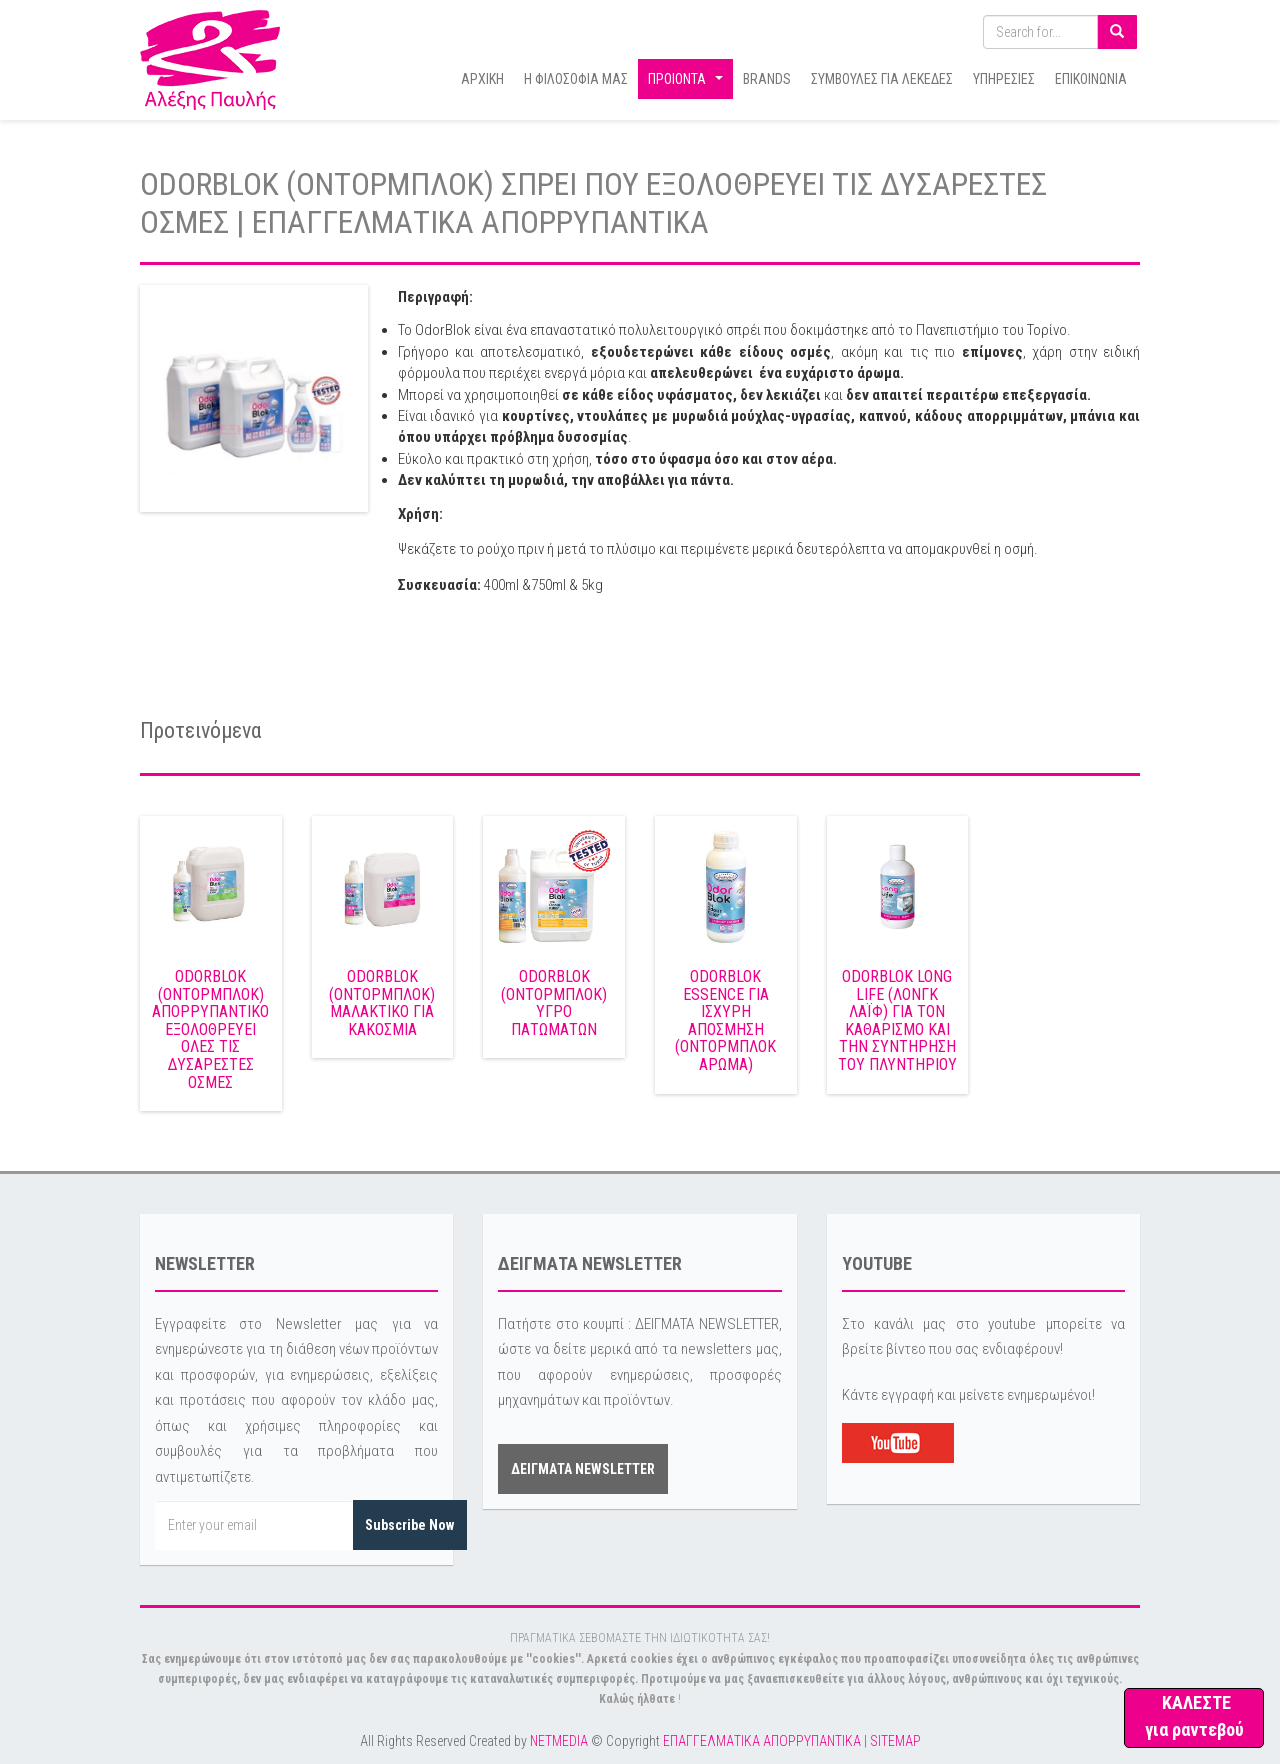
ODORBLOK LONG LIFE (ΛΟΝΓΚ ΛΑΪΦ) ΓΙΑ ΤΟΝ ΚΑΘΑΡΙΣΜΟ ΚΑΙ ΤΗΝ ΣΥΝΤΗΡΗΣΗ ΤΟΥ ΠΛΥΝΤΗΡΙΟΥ (897, 1020)
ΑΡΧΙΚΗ (482, 79)
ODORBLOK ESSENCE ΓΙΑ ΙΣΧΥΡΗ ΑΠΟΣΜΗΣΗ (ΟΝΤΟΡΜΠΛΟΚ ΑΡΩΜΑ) (725, 1020)
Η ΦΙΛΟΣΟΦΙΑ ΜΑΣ (576, 79)
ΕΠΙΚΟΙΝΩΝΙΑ (1091, 79)
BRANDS (767, 79)
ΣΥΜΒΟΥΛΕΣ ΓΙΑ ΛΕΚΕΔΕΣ (882, 79)
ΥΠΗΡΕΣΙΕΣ (1004, 79)
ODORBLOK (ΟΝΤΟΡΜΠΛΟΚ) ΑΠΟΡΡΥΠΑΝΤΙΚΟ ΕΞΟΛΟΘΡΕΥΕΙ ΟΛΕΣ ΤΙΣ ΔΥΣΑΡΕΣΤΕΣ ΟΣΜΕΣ (210, 1029)
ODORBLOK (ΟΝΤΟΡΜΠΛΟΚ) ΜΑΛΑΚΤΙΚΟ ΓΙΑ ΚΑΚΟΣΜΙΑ (382, 1003)
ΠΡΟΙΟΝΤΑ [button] (688, 84)
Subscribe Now (409, 1525)
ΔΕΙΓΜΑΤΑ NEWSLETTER (583, 1469)
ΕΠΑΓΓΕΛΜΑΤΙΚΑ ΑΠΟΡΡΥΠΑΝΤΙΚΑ (762, 1741)
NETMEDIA (559, 1741)
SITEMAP (895, 1741)
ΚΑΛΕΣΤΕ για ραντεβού (1194, 1716)
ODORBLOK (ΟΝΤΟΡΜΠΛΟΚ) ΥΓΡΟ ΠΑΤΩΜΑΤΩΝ (554, 1003)
